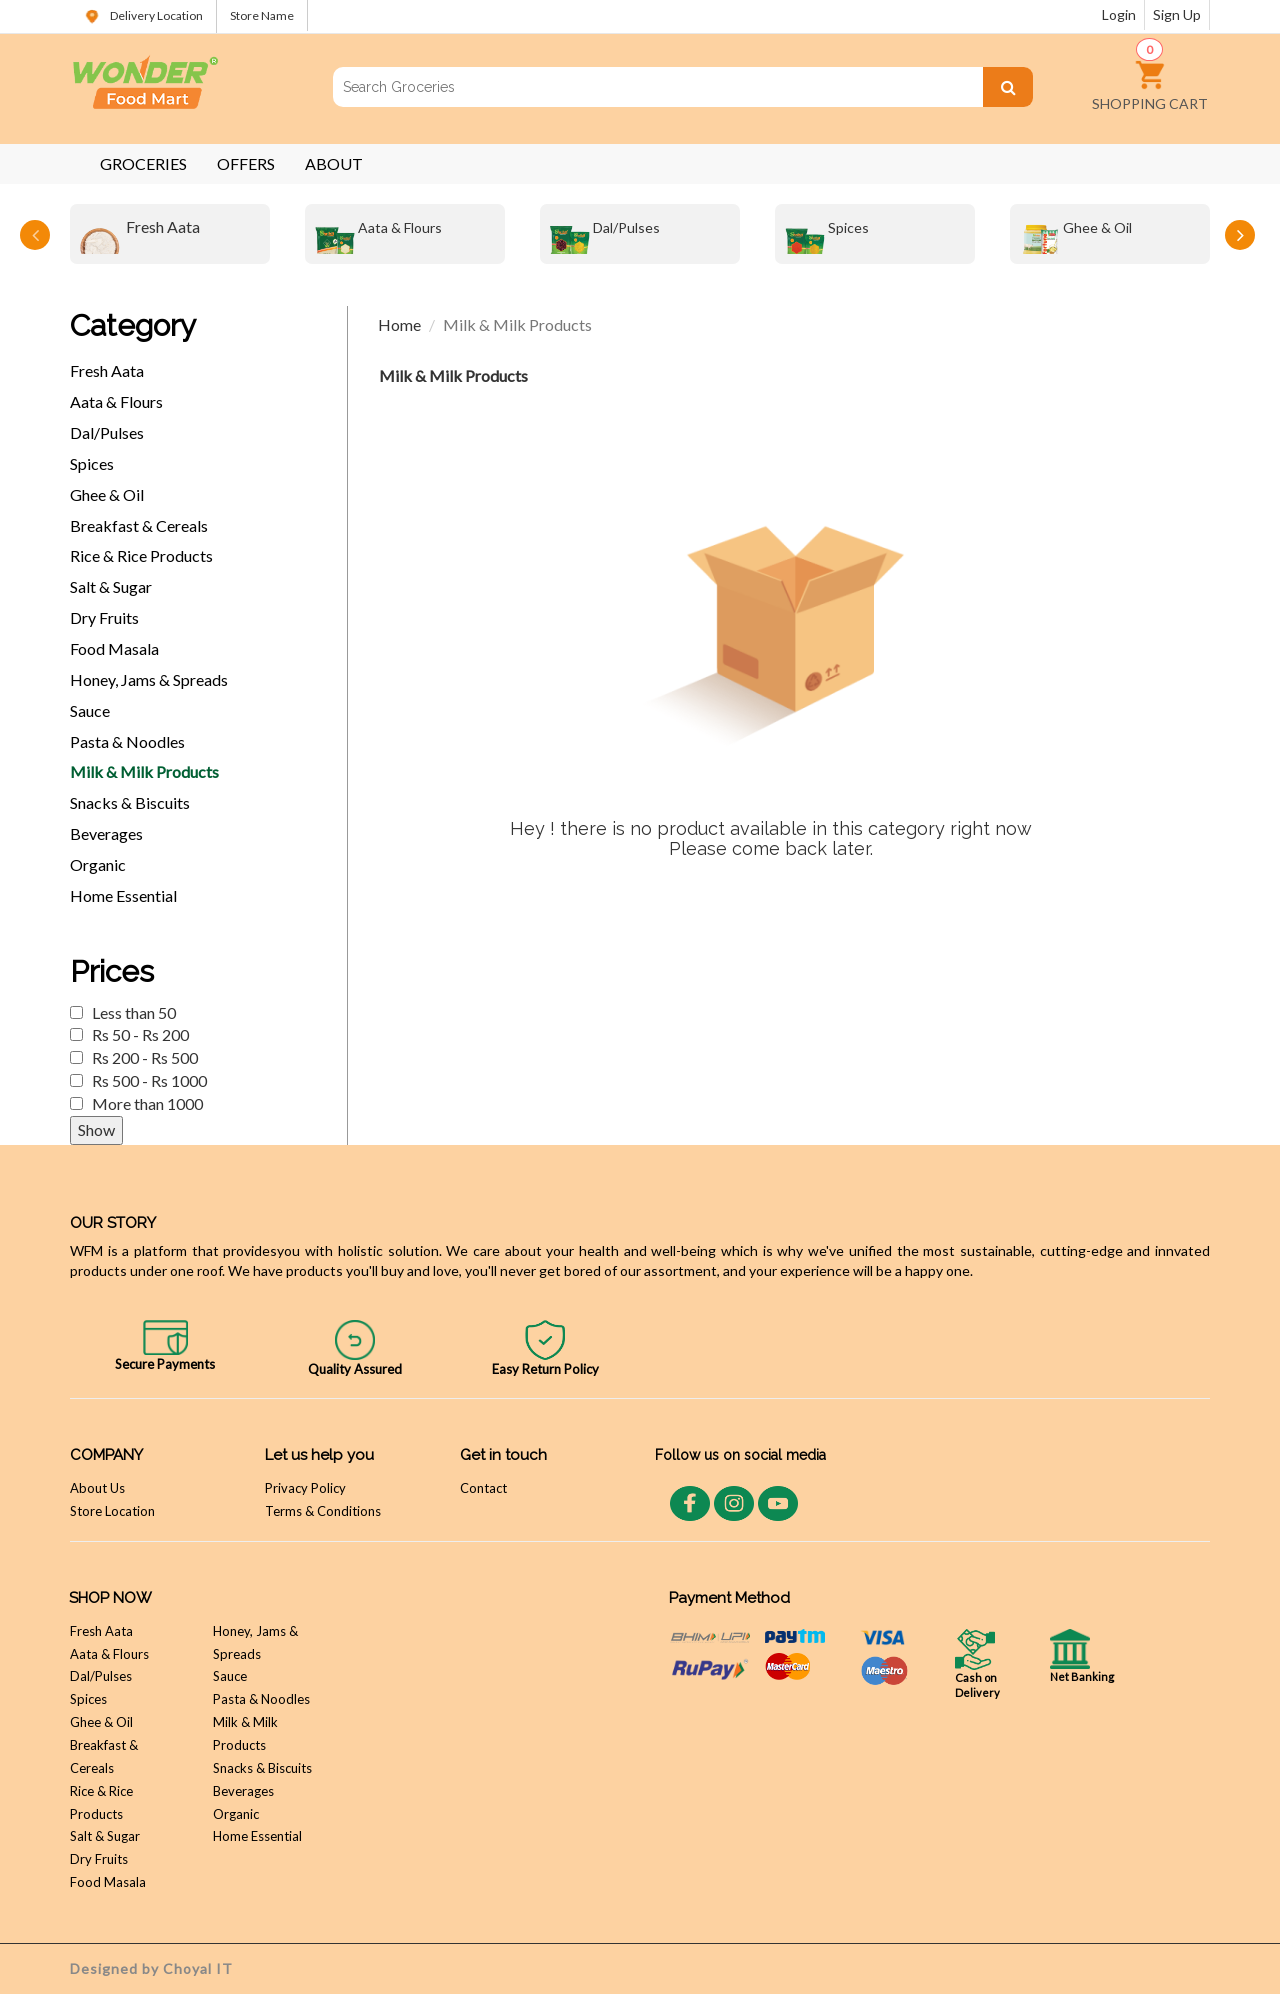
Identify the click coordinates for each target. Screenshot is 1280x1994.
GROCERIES (143, 163)
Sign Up (1177, 14)
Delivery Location (143, 16)
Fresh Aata (140, 234)
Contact (483, 1488)
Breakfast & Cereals (139, 525)
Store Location (112, 1511)
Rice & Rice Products (141, 555)
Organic (98, 864)
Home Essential (123, 895)
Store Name (262, 15)
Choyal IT (198, 1968)
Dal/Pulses (605, 234)
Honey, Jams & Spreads (149, 679)
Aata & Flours (378, 234)
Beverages (106, 833)
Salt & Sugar (111, 586)
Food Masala (114, 648)
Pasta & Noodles (127, 741)
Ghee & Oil (1076, 234)
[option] (170, 234)
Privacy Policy (305, 1488)
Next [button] (1240, 235)
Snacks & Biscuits (130, 802)
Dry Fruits (104, 617)
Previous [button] (35, 235)
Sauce (90, 710)
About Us (97, 1488)
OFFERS (246, 163)
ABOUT (334, 163)
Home (399, 324)
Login (1119, 14)
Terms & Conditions (323, 1511)
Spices (827, 234)
